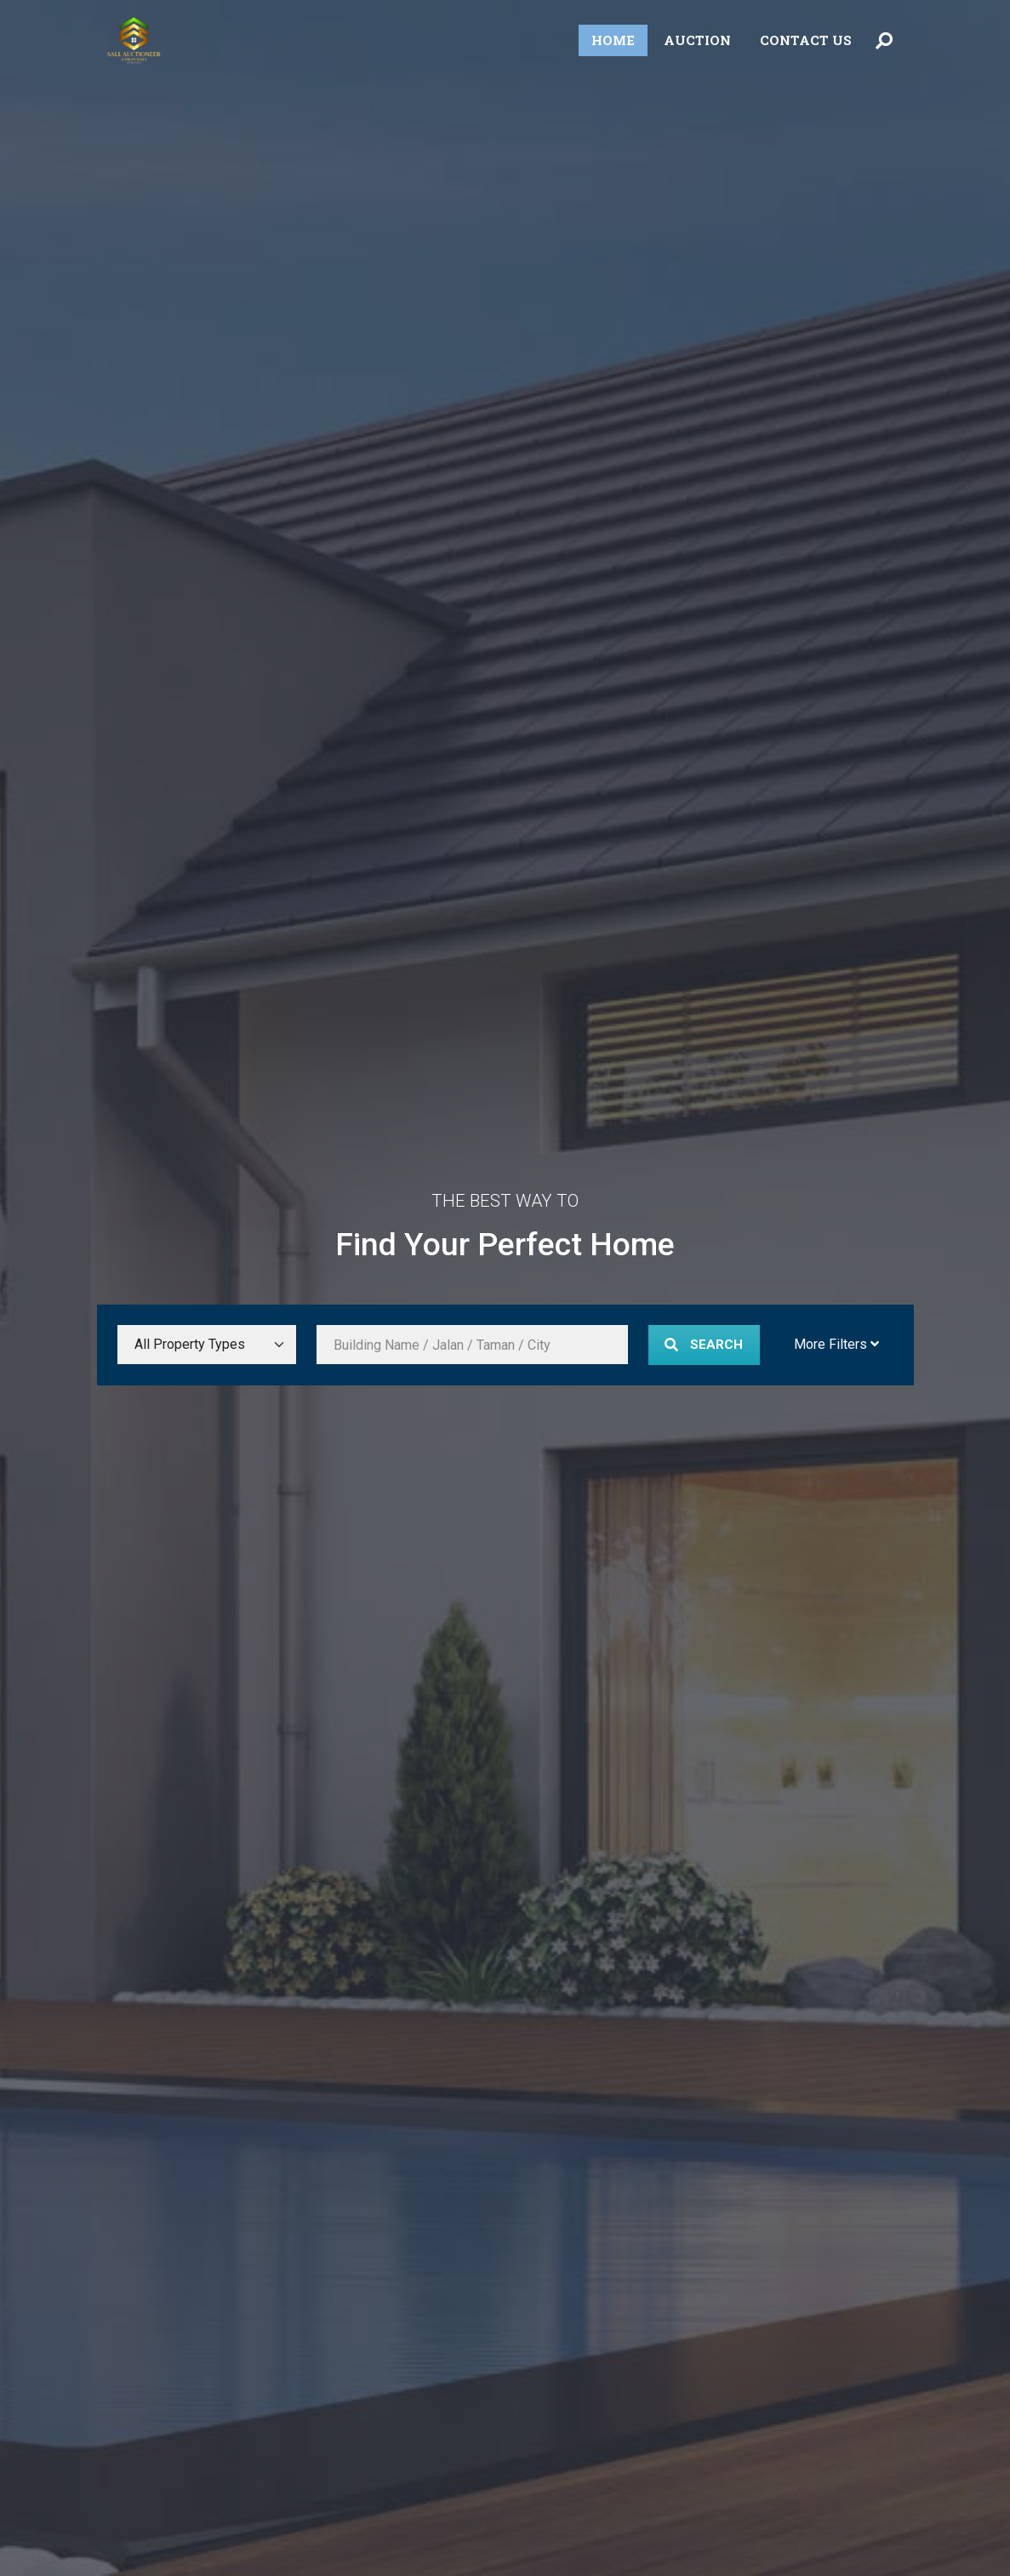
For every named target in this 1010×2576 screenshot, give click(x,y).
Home (613, 40)
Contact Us (806, 40)
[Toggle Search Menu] (884, 40)
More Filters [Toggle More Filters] (836, 1344)
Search (704, 1344)
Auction (697, 40)
